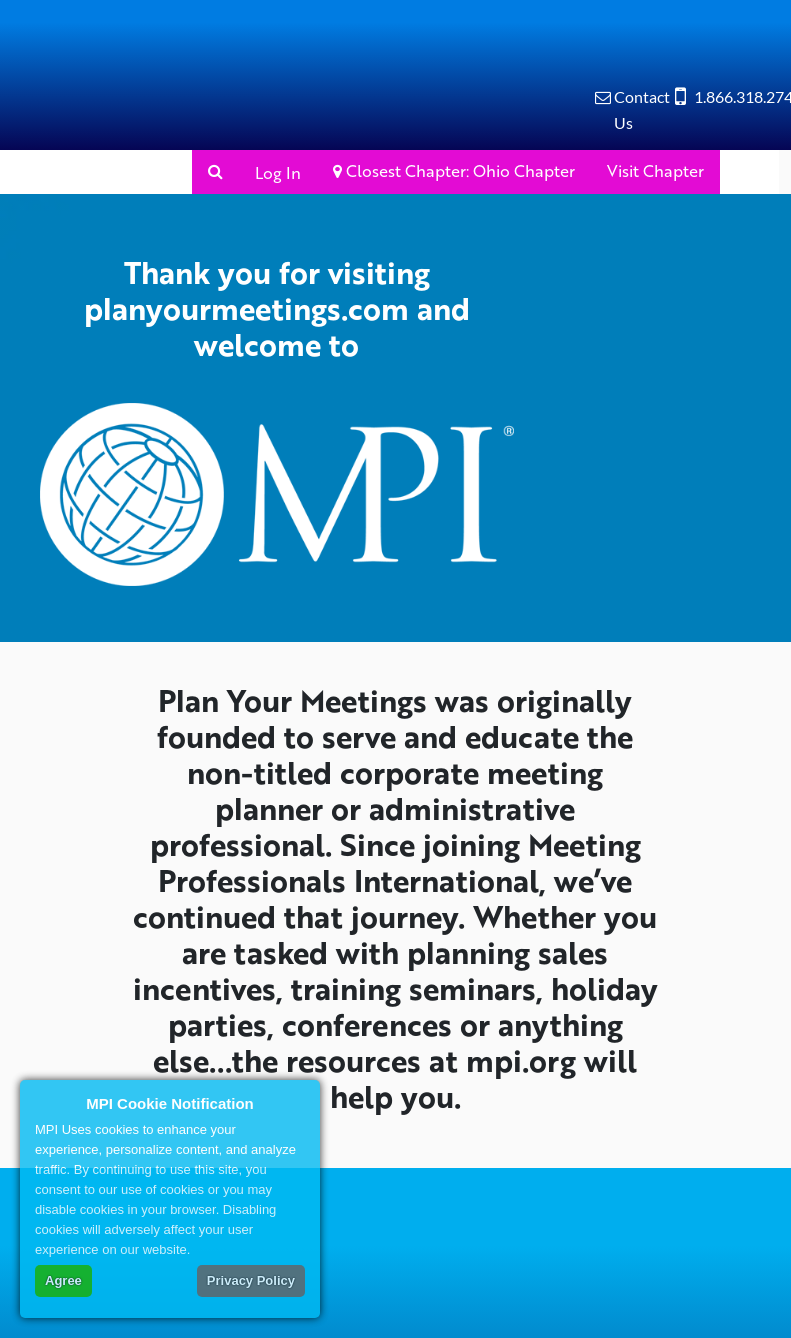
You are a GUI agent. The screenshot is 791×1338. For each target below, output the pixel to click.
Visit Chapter (655, 170)
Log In (278, 172)
